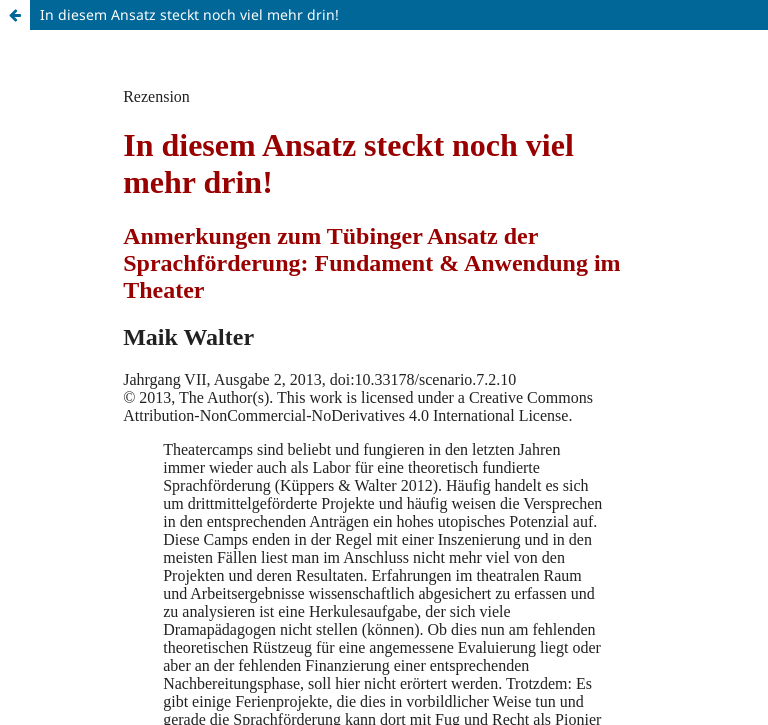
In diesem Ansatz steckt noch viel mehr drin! (189, 14)
